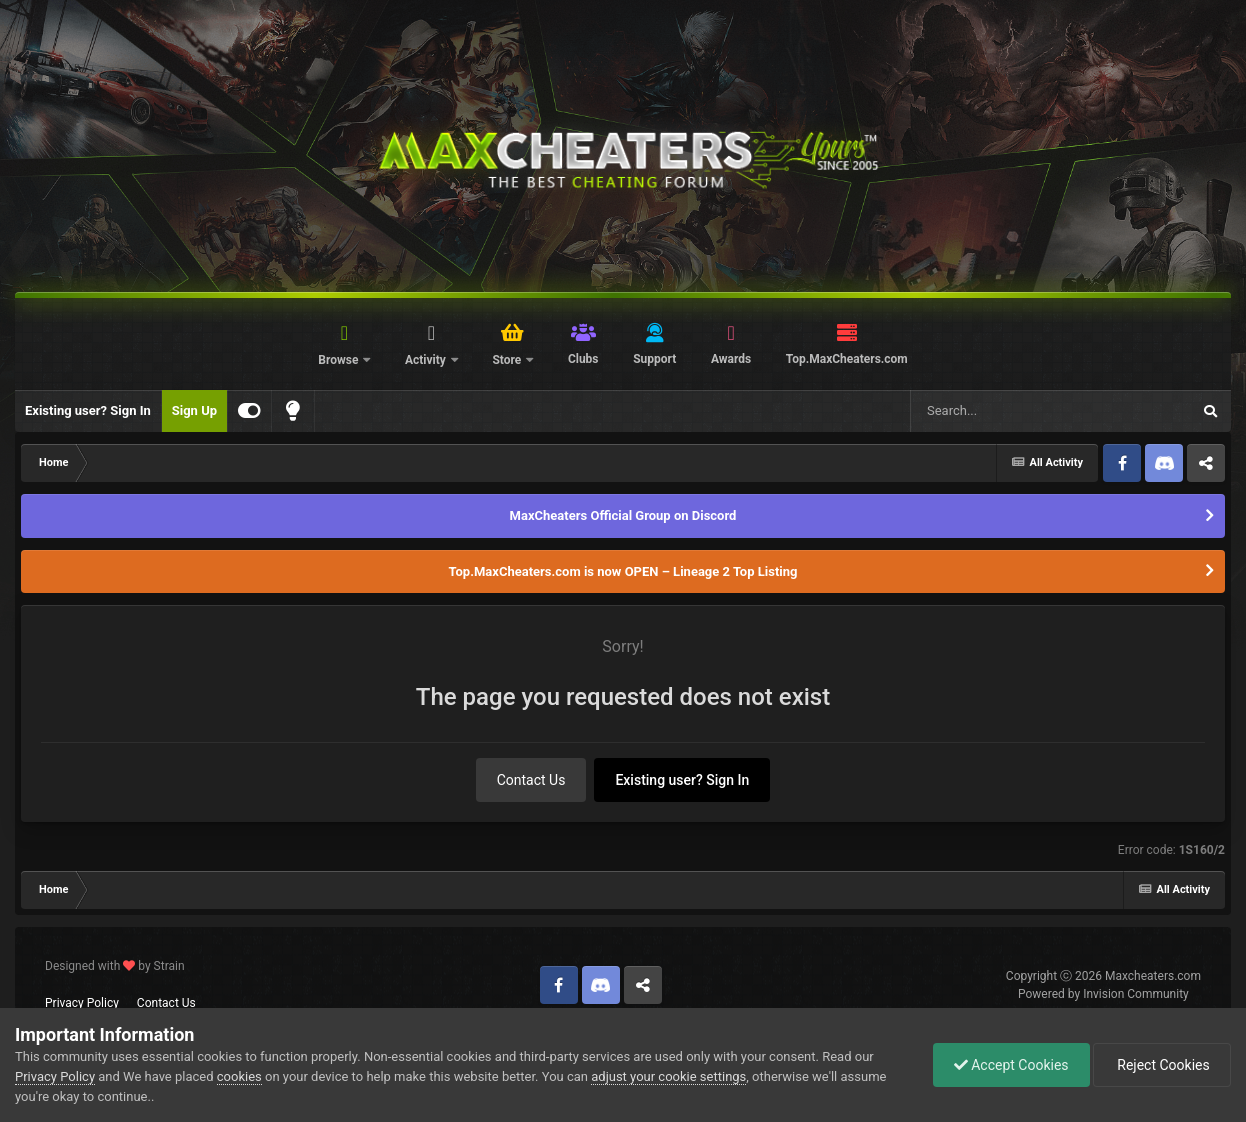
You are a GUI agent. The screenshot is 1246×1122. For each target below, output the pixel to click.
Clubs (583, 359)
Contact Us (531, 780)
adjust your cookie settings (668, 1076)
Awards (731, 359)
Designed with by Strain (115, 966)
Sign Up (194, 410)
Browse (339, 360)
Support (654, 359)
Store (508, 360)
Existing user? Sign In (88, 410)
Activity (427, 360)
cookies (239, 1076)
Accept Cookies (1011, 1065)
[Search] (1000, 411)
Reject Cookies (1162, 1065)
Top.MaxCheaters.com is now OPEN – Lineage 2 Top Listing (623, 571)
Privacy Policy (82, 1003)
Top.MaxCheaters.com (847, 359)
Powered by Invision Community (1103, 994)
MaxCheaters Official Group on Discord (623, 515)
